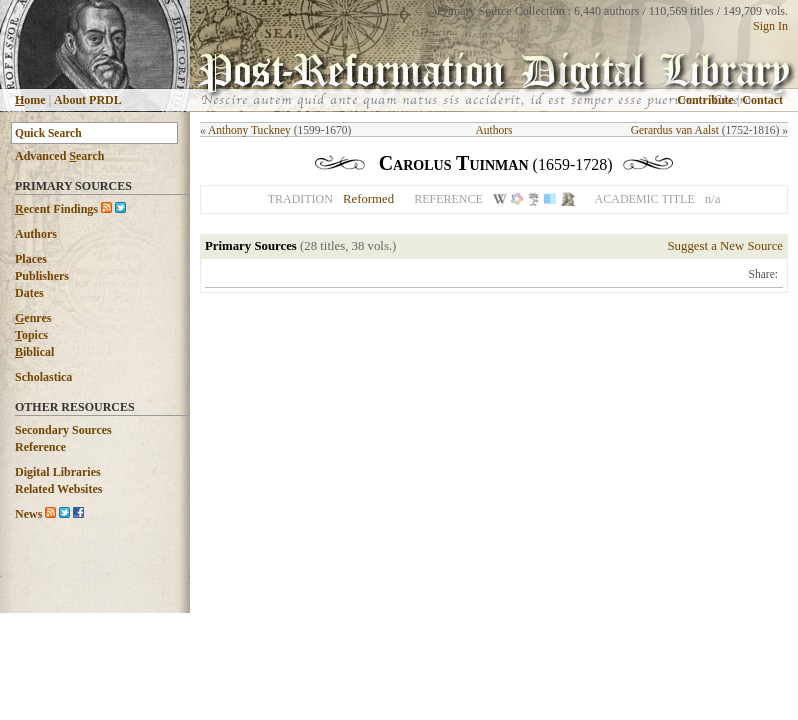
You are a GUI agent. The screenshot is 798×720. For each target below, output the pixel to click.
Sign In (770, 26)
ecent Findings (56, 209)
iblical (34, 352)
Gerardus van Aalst (675, 130)
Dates (29, 293)
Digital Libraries (58, 472)
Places (31, 259)
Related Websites (58, 489)
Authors (36, 234)
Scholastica (43, 377)
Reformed (368, 199)
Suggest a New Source (725, 246)
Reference (40, 447)
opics (31, 335)
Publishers (42, 276)
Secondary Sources (63, 430)
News (28, 514)
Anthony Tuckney (249, 130)
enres (33, 318)
